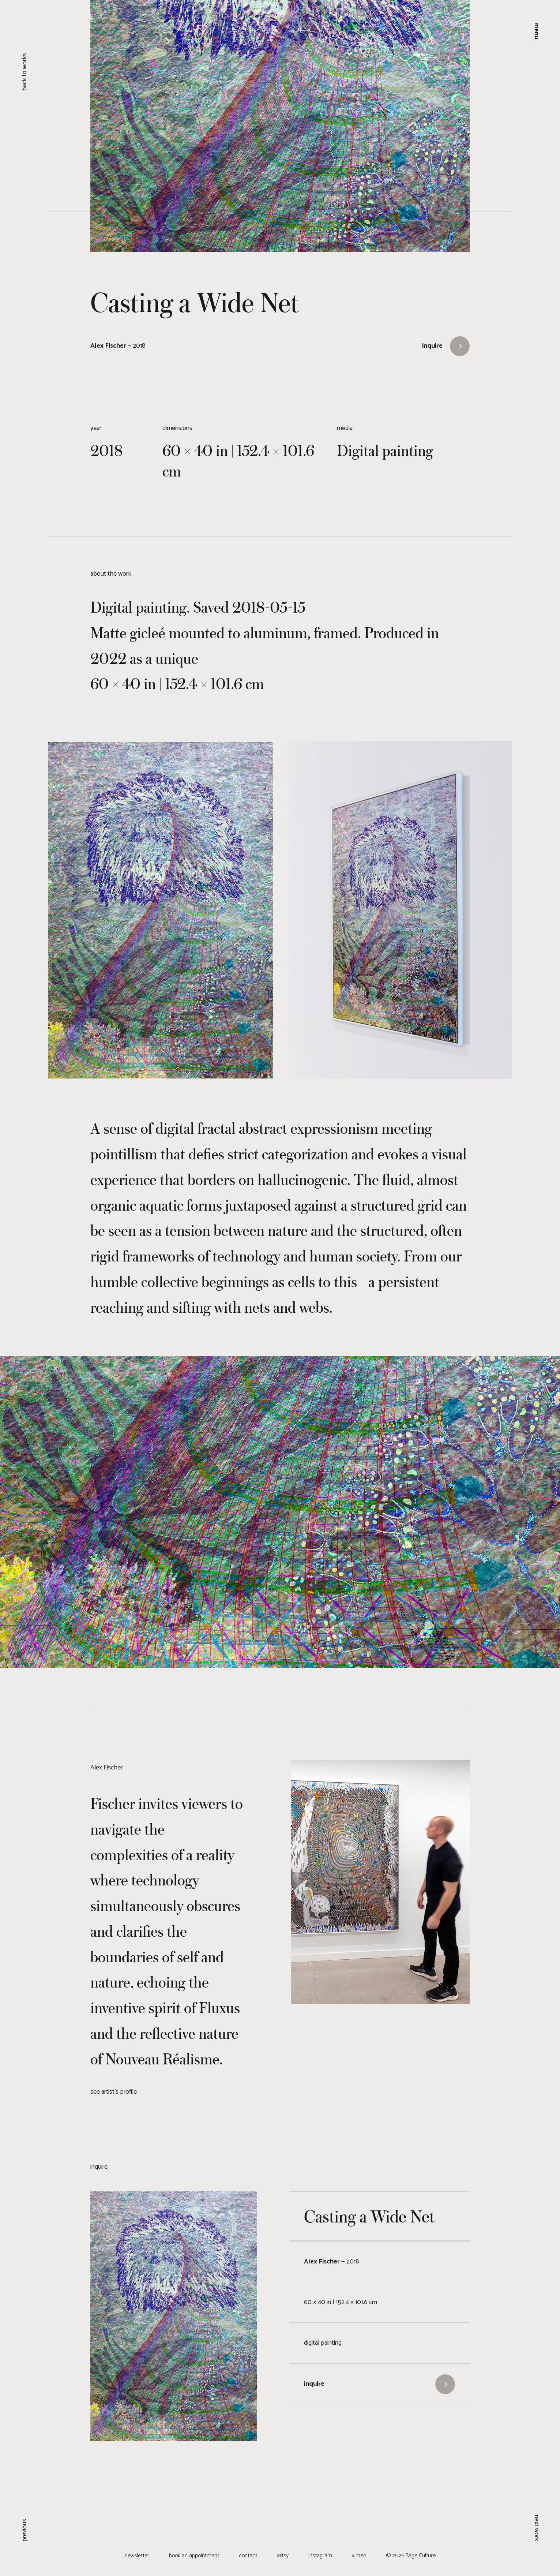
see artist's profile (113, 2091)
